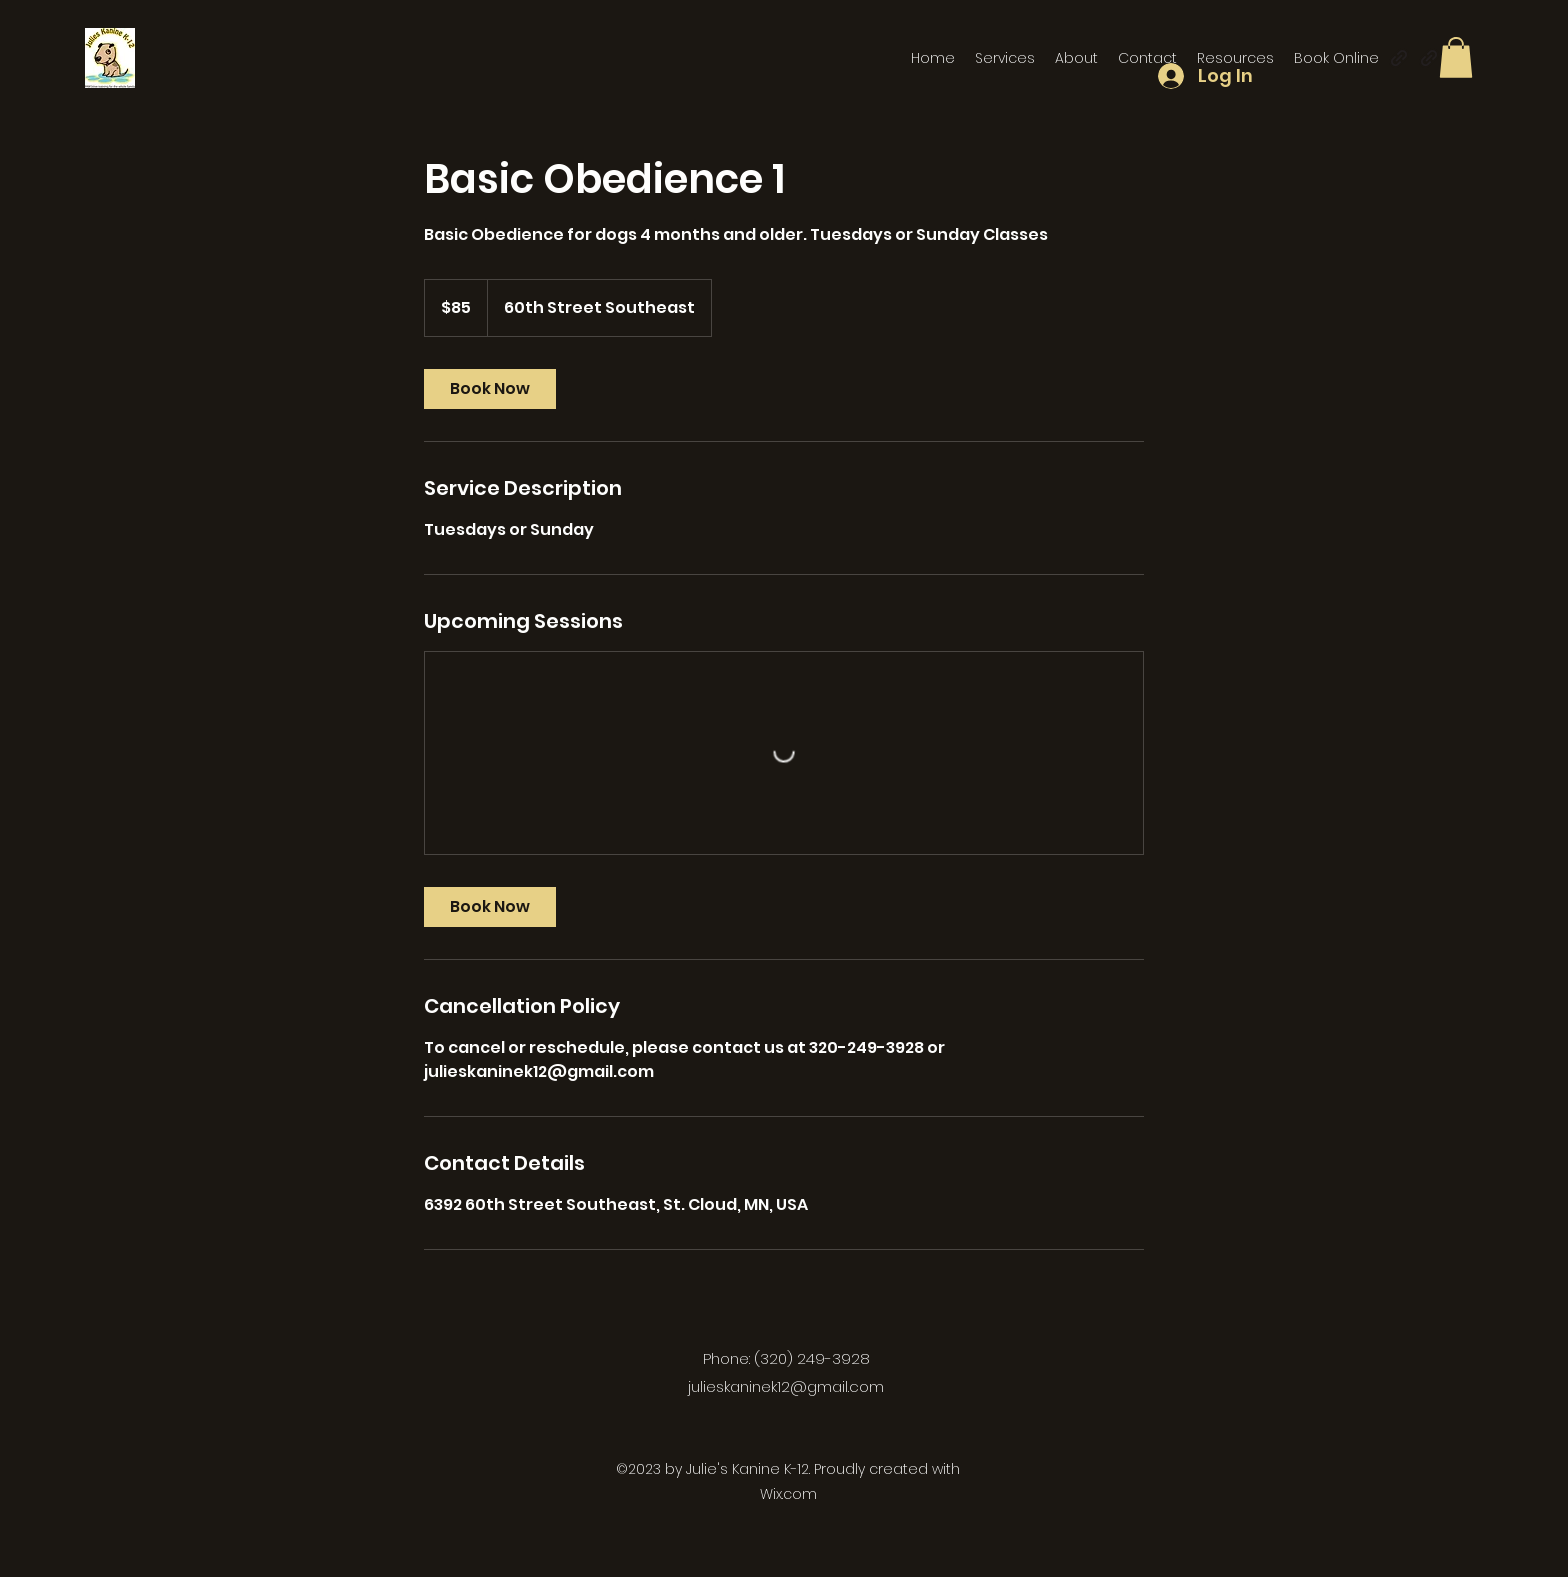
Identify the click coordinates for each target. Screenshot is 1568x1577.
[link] (490, 389)
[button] (1456, 57)
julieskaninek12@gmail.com (786, 1386)
